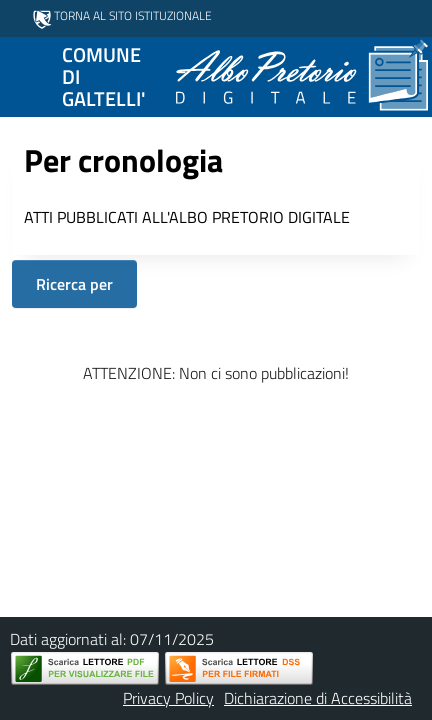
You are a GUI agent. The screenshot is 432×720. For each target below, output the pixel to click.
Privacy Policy (168, 698)
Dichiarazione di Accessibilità (318, 698)
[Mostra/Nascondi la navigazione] (24, 75)
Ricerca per (74, 284)
